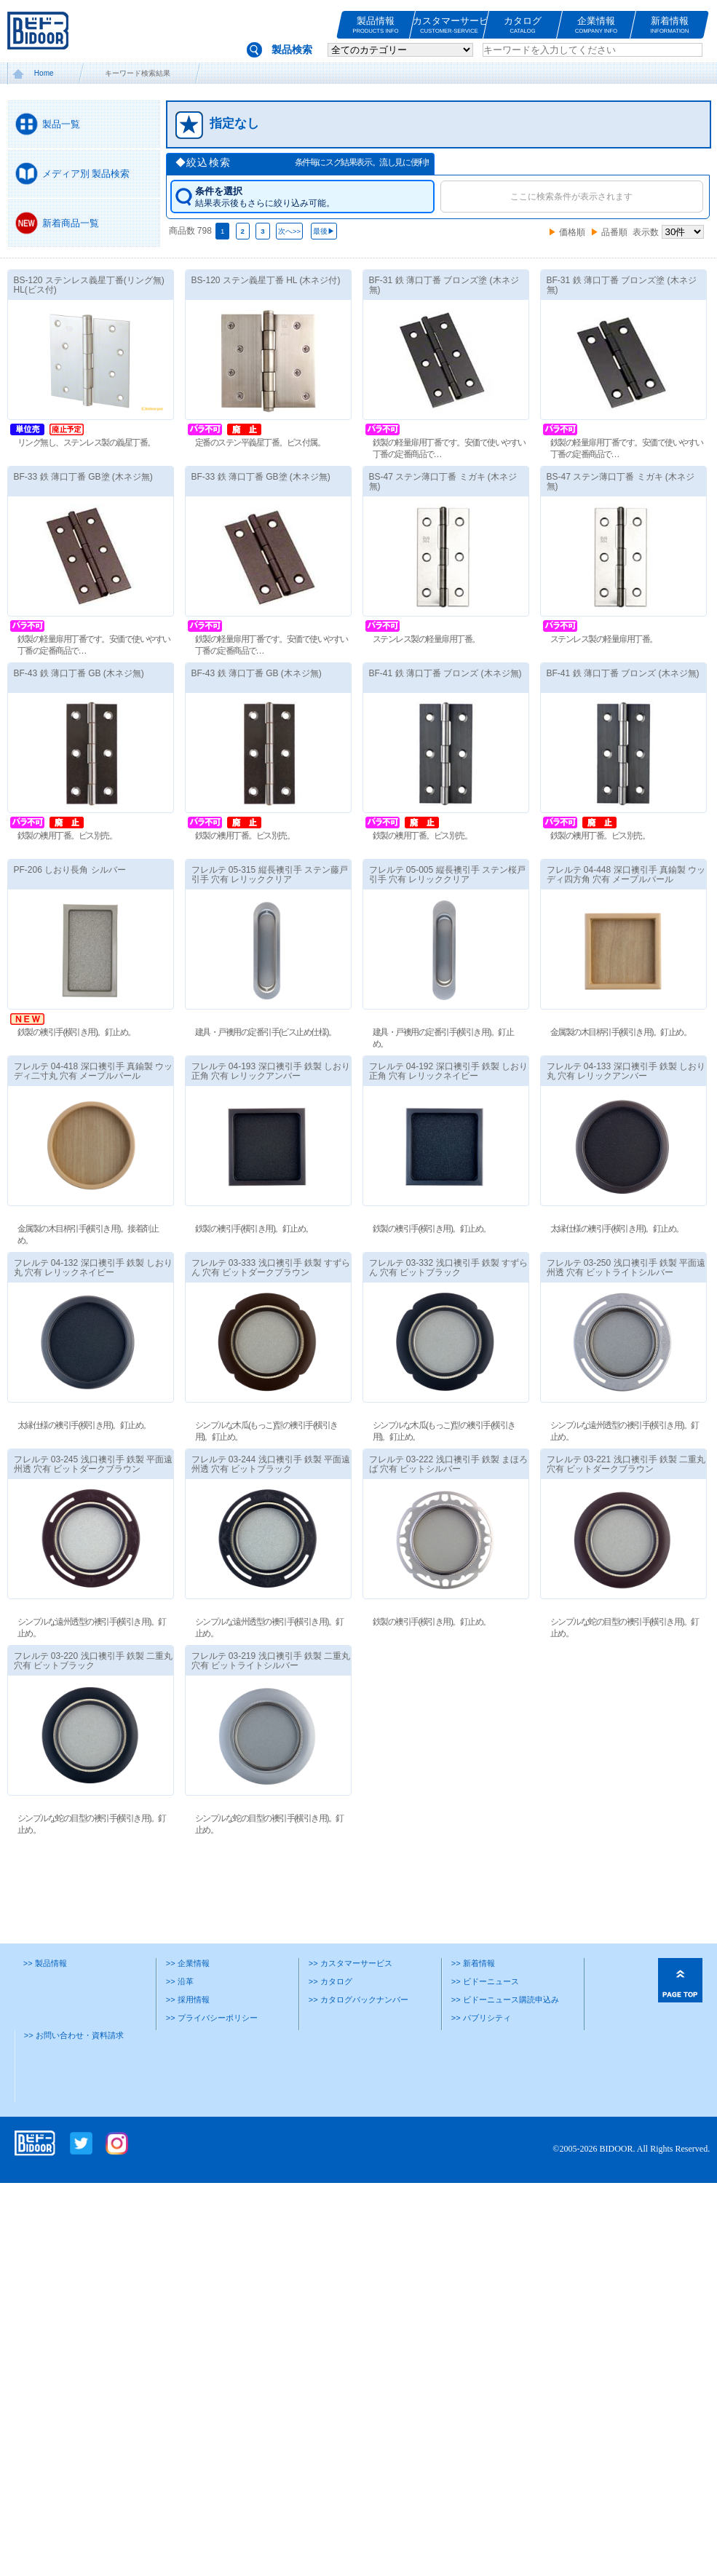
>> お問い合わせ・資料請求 (74, 2067)
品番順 (614, 232)
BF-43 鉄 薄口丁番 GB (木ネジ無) (114, 673)
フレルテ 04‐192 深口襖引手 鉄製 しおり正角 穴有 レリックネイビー (427, 1103)
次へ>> (289, 231)
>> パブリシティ (481, 2049)
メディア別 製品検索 (86, 173)
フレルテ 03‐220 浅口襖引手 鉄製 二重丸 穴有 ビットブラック (114, 1693)
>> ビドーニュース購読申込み (505, 2031)
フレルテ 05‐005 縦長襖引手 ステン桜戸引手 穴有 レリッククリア (454, 890)
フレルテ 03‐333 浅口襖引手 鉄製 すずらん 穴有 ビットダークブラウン (264, 1299)
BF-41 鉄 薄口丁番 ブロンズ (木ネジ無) (438, 689)
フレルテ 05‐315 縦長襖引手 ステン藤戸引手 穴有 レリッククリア (276, 890)
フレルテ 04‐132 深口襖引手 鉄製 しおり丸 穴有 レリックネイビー (129, 1283)
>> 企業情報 (188, 1995)
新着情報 (669, 25)
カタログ (522, 25)
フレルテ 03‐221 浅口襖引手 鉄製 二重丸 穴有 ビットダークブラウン (590, 1512)
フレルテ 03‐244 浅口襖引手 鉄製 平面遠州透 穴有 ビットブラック (277, 1496)
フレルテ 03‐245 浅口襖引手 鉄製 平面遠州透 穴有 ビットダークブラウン (100, 1496)
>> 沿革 (180, 2013)
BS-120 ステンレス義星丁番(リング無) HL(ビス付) (95, 285)
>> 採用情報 (188, 2031)
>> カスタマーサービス (350, 1995)
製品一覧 (61, 124)
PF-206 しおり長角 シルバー (76, 886)
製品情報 (375, 25)
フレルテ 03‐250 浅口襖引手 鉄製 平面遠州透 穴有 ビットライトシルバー (619, 1299)
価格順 (572, 232)
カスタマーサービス (449, 25)
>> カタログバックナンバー (358, 2031)
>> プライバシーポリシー (212, 2049)
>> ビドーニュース (485, 2013)
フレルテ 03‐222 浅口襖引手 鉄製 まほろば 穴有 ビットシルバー (455, 1496)
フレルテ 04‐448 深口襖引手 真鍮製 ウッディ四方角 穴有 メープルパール (590, 906)
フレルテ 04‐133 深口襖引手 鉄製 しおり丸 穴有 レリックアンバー (604, 1103)
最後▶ (324, 231)
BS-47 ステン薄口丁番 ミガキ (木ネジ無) (421, 497)
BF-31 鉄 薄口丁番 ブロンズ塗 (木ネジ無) (451, 285)
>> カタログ (330, 2013)
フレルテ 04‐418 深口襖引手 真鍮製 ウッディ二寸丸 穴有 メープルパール (114, 1087)
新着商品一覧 (70, 223)
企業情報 (596, 25)
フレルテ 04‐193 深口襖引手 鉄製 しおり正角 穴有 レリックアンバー (292, 1087)
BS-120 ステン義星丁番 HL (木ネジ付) (272, 280)
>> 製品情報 (45, 1995)
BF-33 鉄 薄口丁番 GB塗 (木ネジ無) (104, 477)
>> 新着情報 (473, 1995)
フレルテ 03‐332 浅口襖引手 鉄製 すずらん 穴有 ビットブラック (441, 1299)
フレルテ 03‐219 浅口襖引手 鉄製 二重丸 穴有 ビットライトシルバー (292, 1693)
